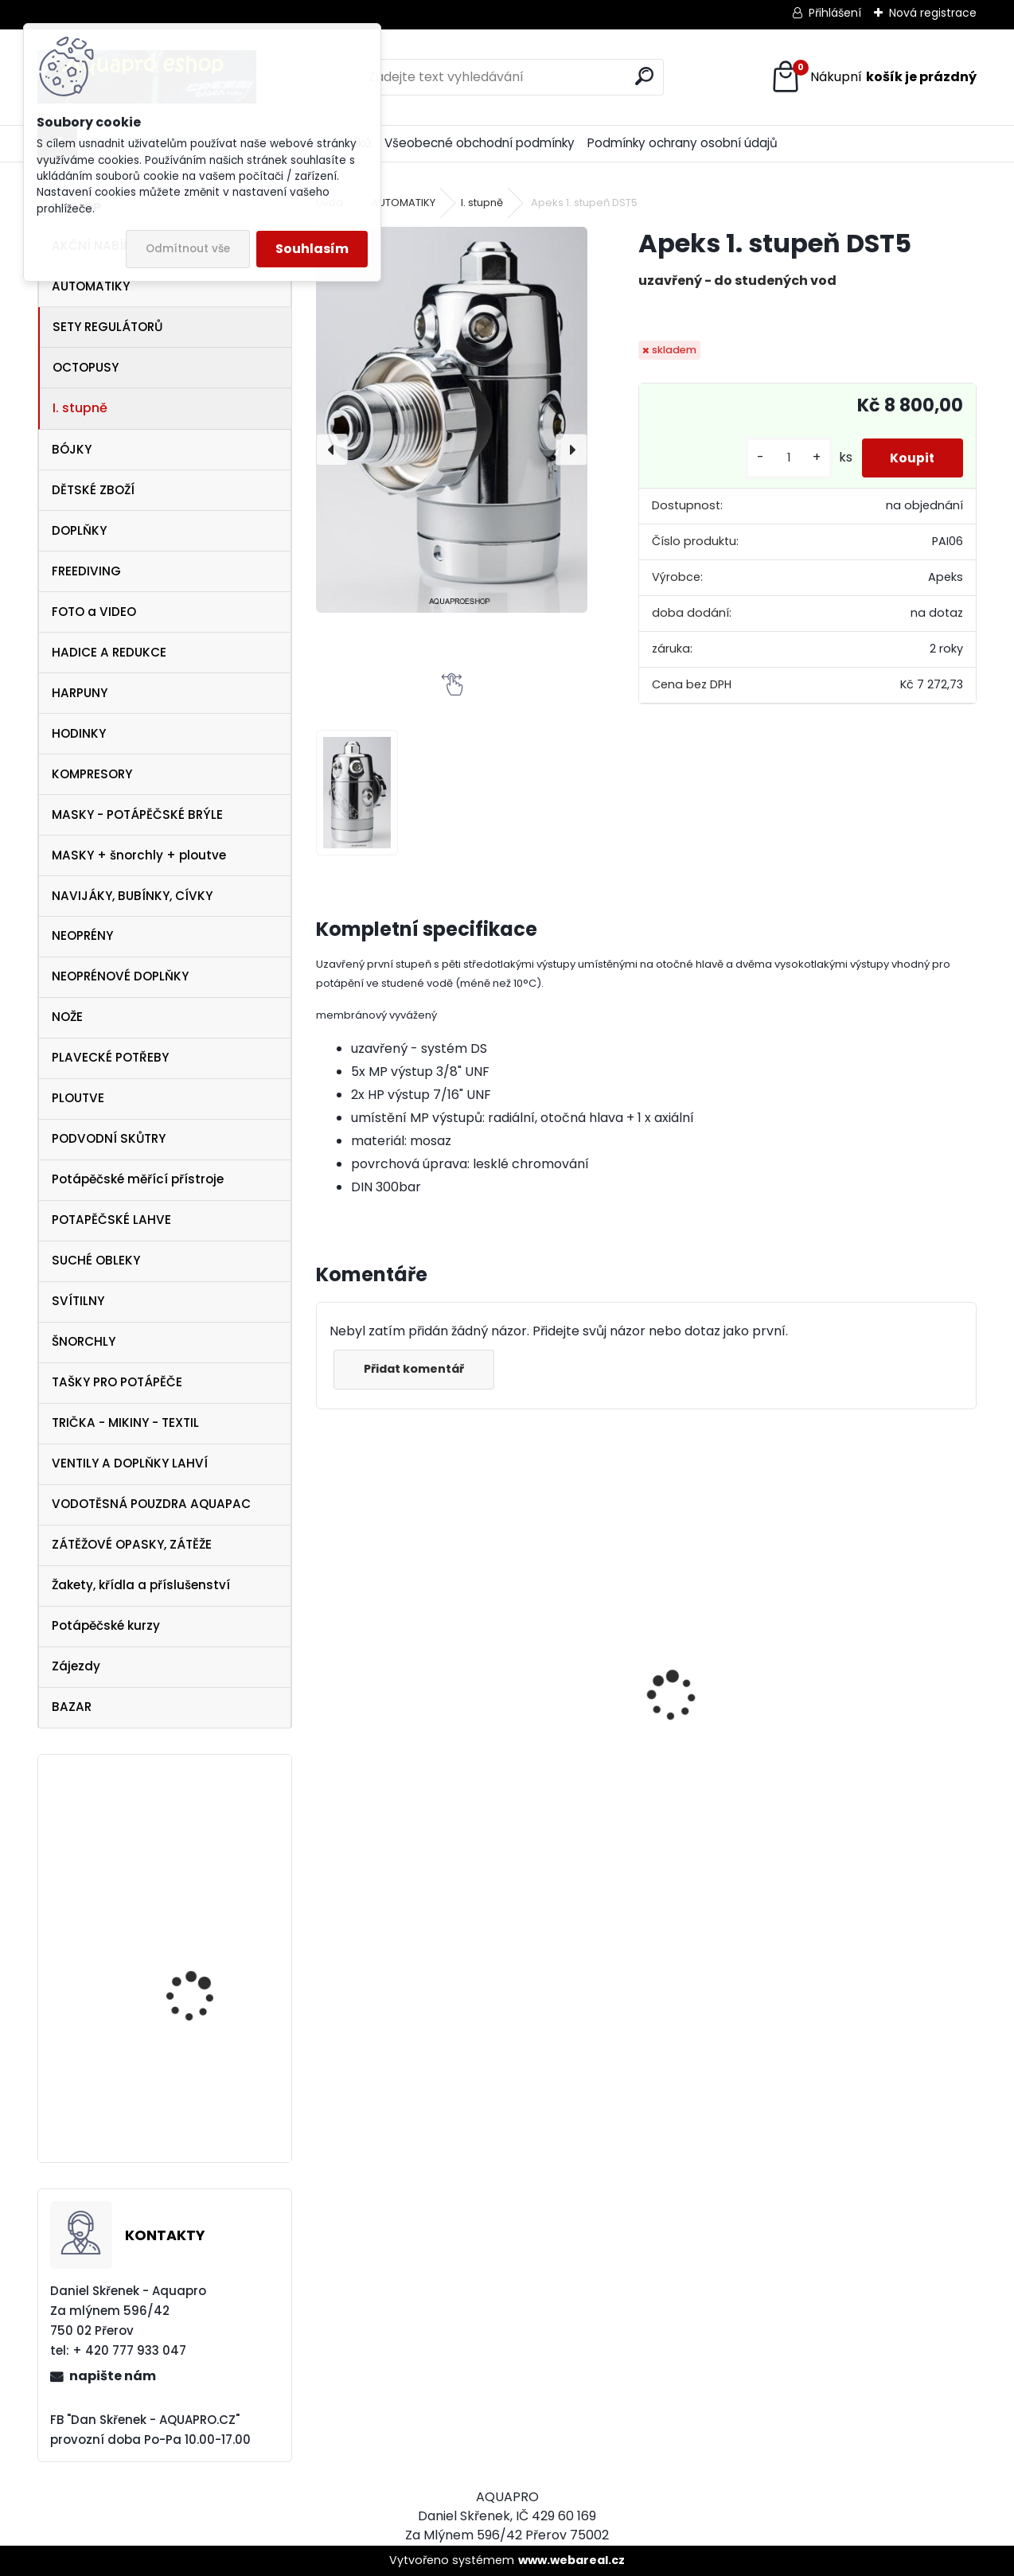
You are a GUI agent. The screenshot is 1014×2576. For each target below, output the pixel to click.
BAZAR (72, 1706)
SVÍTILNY (78, 1300)
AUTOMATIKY (91, 286)
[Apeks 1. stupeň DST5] (451, 419)
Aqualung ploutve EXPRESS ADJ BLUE (191, 1953)
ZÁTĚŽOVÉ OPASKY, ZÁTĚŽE (132, 1544)
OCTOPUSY (86, 367)
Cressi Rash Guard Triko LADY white (643, 1791)
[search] (644, 76)
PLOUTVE (78, 1097)
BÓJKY (72, 449)
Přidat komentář (416, 1369)
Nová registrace (933, 13)
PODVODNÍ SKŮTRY (109, 1138)
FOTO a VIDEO (94, 611)
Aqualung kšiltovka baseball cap (195, 1836)
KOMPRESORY (92, 774)
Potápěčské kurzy (106, 1625)
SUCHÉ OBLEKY (96, 1260)
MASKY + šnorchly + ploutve (139, 855)
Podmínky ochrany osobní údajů (682, 142)
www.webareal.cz (571, 2560)
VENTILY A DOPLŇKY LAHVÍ (130, 1463)
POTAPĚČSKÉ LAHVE (111, 1219)
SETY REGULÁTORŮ (107, 326)
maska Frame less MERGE (193, 2089)
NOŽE (67, 1016)
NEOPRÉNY (82, 935)
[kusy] (780, 458)
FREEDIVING (86, 571)
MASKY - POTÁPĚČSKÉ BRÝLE (137, 814)
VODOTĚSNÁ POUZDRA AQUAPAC (151, 1503)
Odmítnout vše (188, 248)
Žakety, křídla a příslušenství (141, 1584)
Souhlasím (312, 249)
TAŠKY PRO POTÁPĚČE (117, 1382)
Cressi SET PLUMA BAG (843, 1734)
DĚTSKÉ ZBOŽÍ (93, 489)
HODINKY (79, 733)
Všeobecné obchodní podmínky (479, 142)
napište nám (112, 2376)
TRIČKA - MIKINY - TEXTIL (125, 1422)
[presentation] (332, 450)
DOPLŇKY (79, 530)
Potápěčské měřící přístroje (138, 1179)
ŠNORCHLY (83, 1341)
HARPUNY (79, 692)
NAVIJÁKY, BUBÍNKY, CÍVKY (132, 895)
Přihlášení (835, 13)
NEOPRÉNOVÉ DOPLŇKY (120, 976)
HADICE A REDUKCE (109, 652)
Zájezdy (76, 1666)
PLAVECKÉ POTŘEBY (110, 1057)
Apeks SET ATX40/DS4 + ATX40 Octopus (402, 1773)
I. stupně (80, 408)
